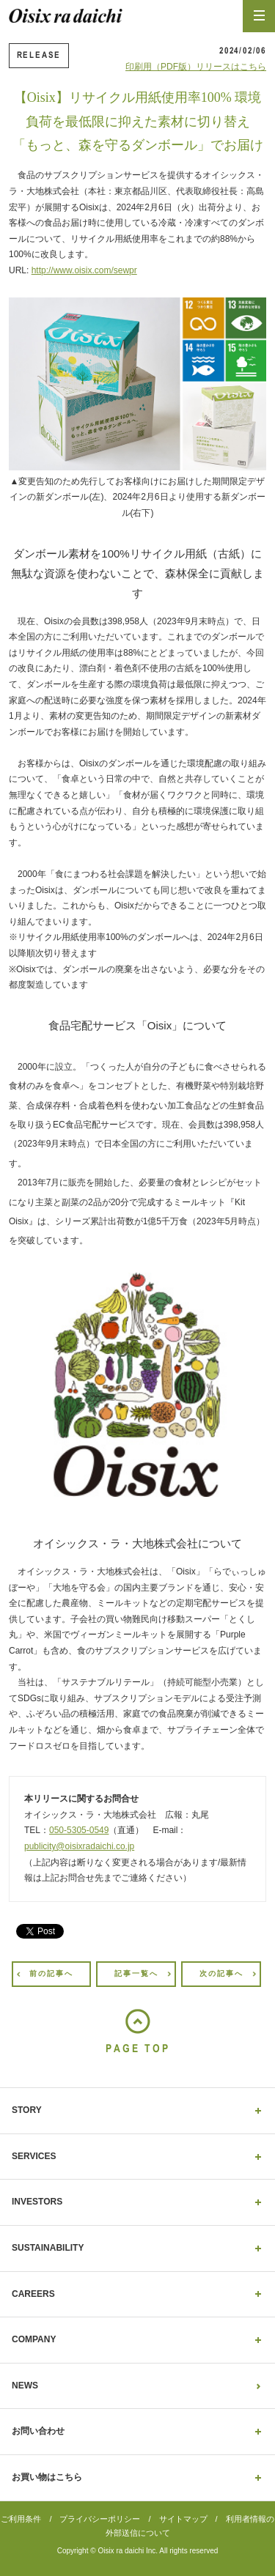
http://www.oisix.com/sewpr (84, 270)
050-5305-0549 (79, 1830)
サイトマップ (183, 2518)
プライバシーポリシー (99, 2518)
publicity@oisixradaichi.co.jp (79, 1846)
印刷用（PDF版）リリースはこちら (195, 67)
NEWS (25, 2385)
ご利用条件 (21, 2518)
